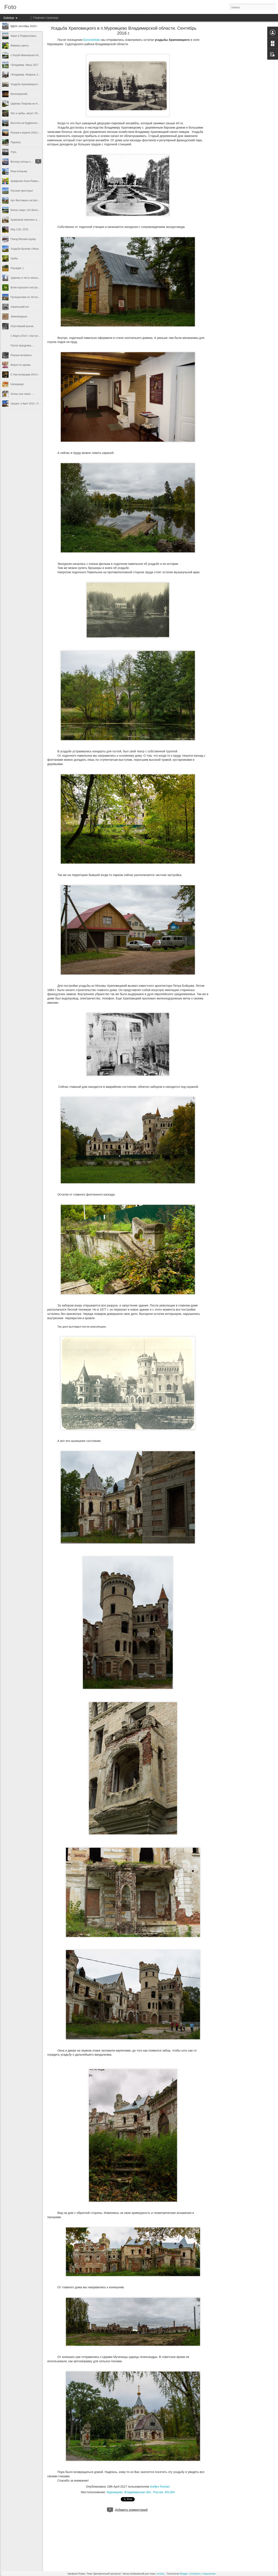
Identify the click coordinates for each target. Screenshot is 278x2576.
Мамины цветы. (20, 45)
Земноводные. (19, 316)
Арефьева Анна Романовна (27, 181)
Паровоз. (16, 142)
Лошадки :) (17, 268)
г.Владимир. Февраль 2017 (27, 74)
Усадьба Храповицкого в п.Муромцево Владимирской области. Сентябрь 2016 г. (124, 30)
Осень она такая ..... (23, 393)
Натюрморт (17, 384)
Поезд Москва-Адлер (23, 239)
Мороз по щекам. (21, 364)
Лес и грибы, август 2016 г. (26, 113)
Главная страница (45, 17)
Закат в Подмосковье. (24, 35)
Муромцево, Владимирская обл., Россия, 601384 (141, 2492)
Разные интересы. (21, 355)
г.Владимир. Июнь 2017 (24, 64)
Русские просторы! (22, 190)
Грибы (14, 258)
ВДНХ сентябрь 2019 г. (24, 26)
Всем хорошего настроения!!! (28, 287)
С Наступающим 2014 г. (25, 374)
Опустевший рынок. (22, 326)
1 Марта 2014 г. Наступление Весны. (32, 335)
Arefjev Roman (160, 2486)
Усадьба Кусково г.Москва (26, 248)
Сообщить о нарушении (202, 2573)
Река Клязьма (19, 171)
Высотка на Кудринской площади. (31, 122)
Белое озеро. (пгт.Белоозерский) (30, 210)
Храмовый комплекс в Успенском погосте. (36, 219)
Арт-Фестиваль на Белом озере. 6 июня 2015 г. (39, 200)
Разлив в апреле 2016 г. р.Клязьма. (32, 132)
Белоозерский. (19, 93)
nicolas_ (161, 2573)
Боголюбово (91, 39)
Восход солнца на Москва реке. (29, 161)
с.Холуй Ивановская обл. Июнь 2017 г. (33, 55)
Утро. (14, 152)
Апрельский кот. (20, 306)
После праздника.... (22, 345)
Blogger (184, 2573)
